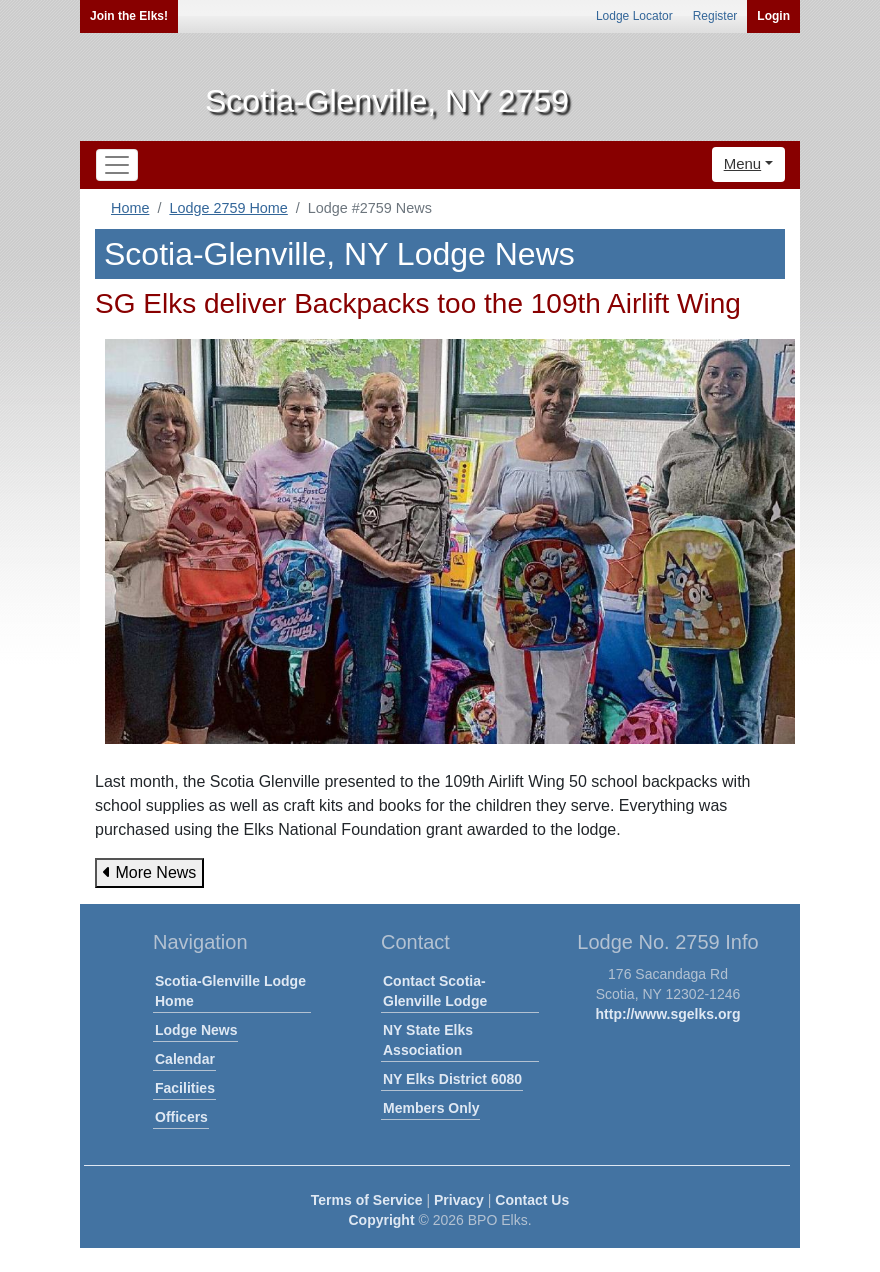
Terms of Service (367, 1200)
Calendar (185, 1059)
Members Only (431, 1108)
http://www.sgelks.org (668, 1014)
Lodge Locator (634, 16)
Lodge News (196, 1030)
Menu (743, 163)
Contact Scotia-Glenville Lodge (435, 991)
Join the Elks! (129, 16)
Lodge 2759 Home (228, 208)
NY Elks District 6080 (452, 1079)
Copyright (381, 1220)
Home (130, 208)
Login (773, 16)
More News (149, 872)
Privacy (459, 1200)
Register (715, 16)
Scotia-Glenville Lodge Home (230, 991)
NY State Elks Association (428, 1040)
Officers (181, 1117)
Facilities (185, 1088)
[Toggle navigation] (117, 165)
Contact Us (532, 1200)
